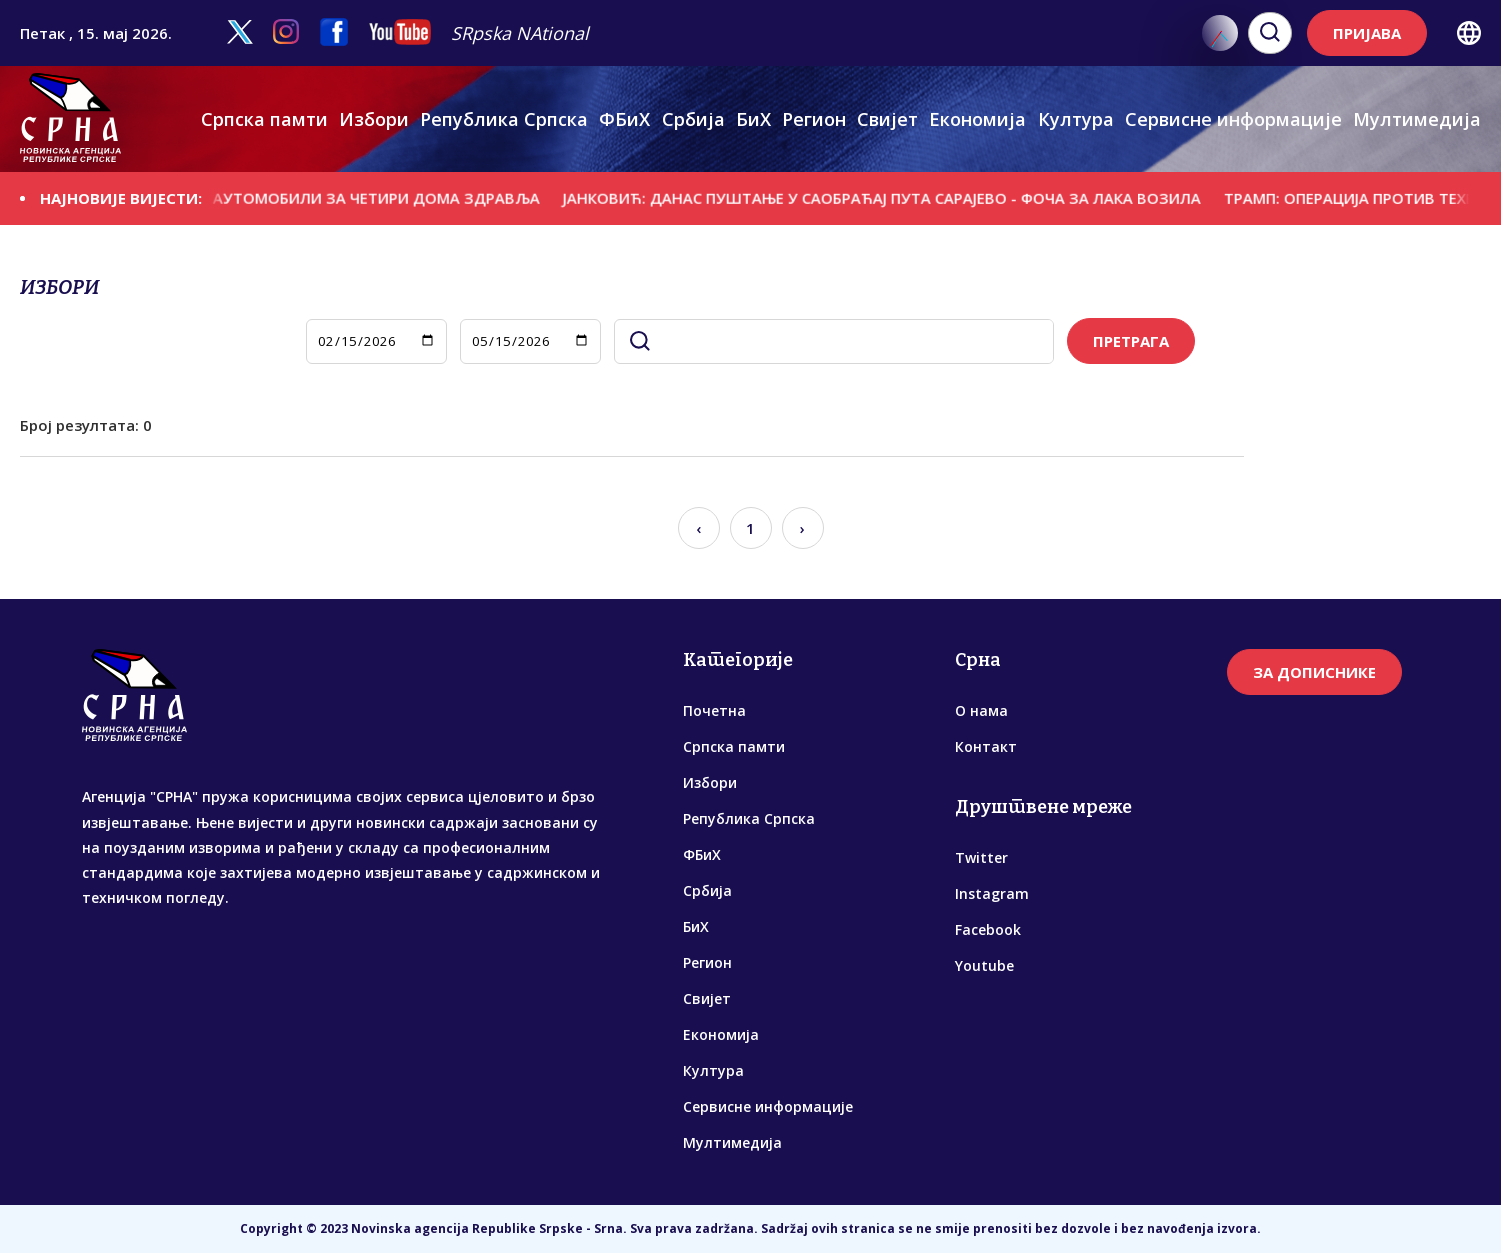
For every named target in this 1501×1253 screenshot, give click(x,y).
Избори (374, 119)
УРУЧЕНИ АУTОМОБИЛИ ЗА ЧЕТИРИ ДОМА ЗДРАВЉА (361, 198)
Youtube (984, 965)
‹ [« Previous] (698, 528)
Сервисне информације (1233, 119)
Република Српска (504, 119)
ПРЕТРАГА (1131, 341)
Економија (977, 119)
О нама (981, 710)
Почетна (714, 710)
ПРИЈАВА (1367, 33)
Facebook (988, 929)
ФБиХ (624, 119)
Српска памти (264, 119)
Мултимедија (1417, 119)
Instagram (992, 893)
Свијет (887, 119)
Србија (693, 119)
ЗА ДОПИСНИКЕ (1314, 672)
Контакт (986, 746)
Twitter (981, 857)
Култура (1076, 119)
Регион (814, 119)
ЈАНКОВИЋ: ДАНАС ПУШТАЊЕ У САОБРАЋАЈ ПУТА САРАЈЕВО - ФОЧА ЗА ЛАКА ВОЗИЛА (903, 198)
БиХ (753, 119)
